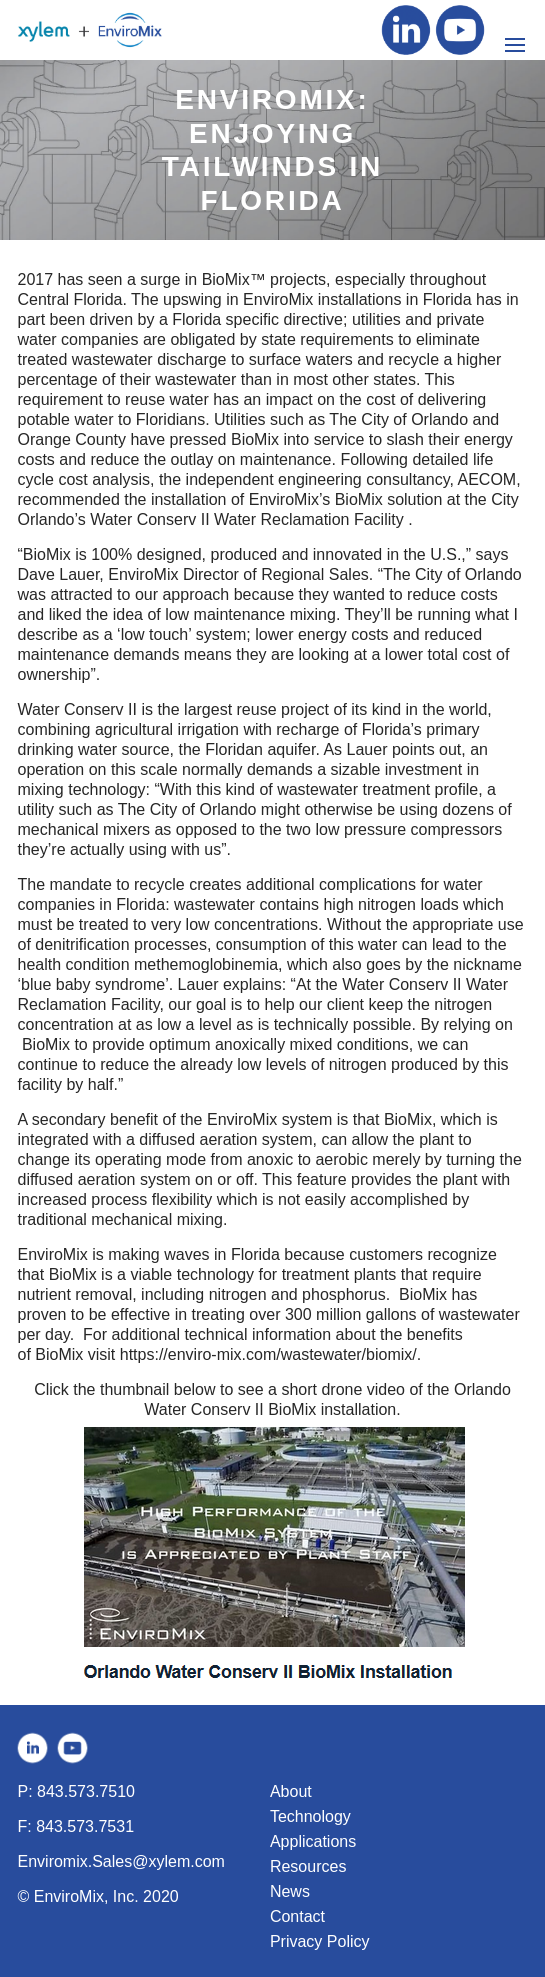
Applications (313, 1841)
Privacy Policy (320, 1941)
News (290, 1891)
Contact (297, 1916)
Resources (308, 1866)
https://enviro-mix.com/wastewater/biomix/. (270, 1354)
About (291, 1791)
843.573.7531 (85, 1826)
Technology (310, 1816)
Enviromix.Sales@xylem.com (121, 1861)
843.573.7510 (86, 1791)
